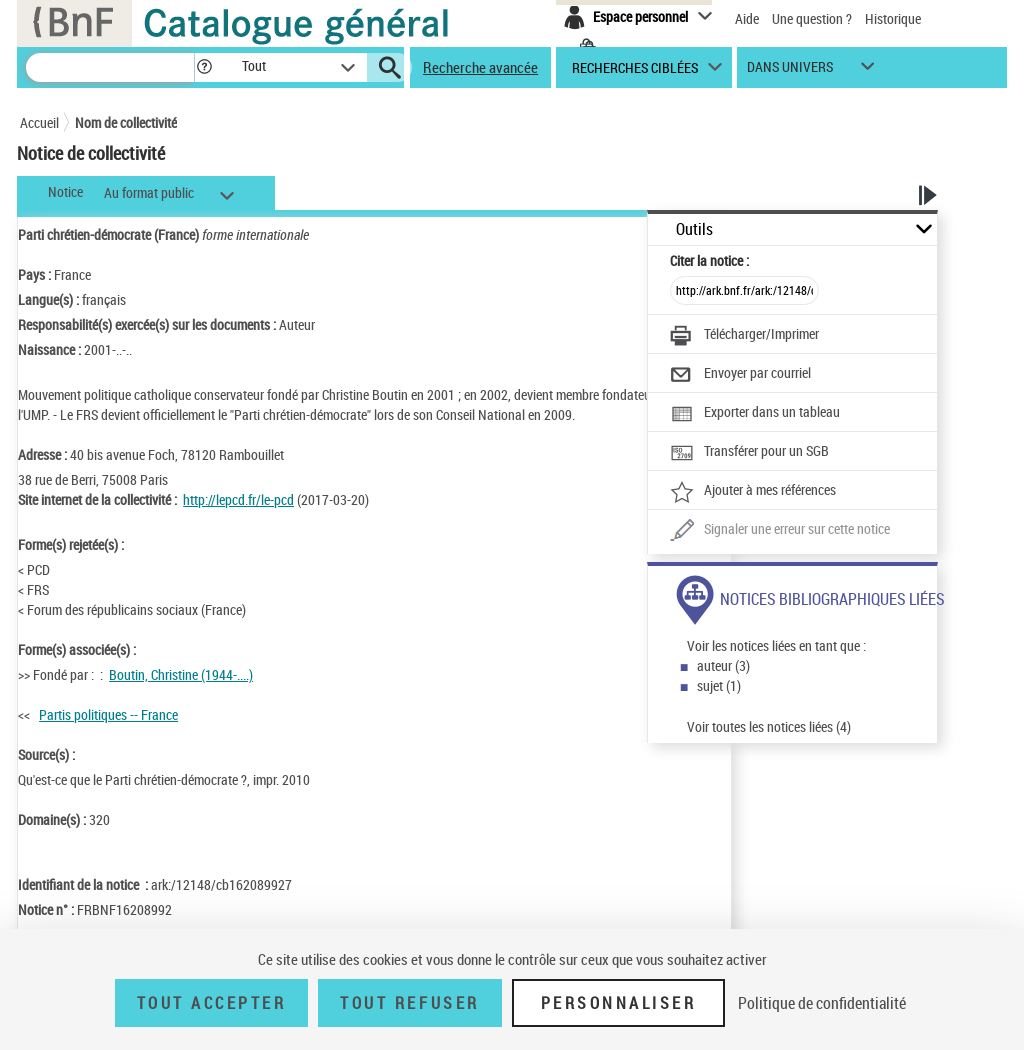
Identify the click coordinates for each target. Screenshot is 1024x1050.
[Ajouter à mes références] (753, 492)
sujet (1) (719, 685)
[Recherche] (110, 67)
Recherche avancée (480, 67)
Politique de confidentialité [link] (822, 1003)
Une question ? (812, 18)
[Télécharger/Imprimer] (744, 336)
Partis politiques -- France (108, 714)
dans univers (790, 71)
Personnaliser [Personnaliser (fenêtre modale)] (619, 1003)
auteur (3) (723, 665)
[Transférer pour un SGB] (749, 453)
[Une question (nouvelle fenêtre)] (780, 531)
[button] (204, 67)
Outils (694, 229)
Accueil (39, 122)
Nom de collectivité (126, 122)
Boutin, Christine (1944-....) (181, 674)
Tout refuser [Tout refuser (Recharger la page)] (409, 1003)
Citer (709, 260)
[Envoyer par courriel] (740, 375)
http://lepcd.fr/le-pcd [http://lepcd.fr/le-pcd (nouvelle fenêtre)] (238, 499)
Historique (893, 18)
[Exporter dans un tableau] (755, 414)
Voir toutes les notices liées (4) (769, 726)
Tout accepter (212, 1003)
